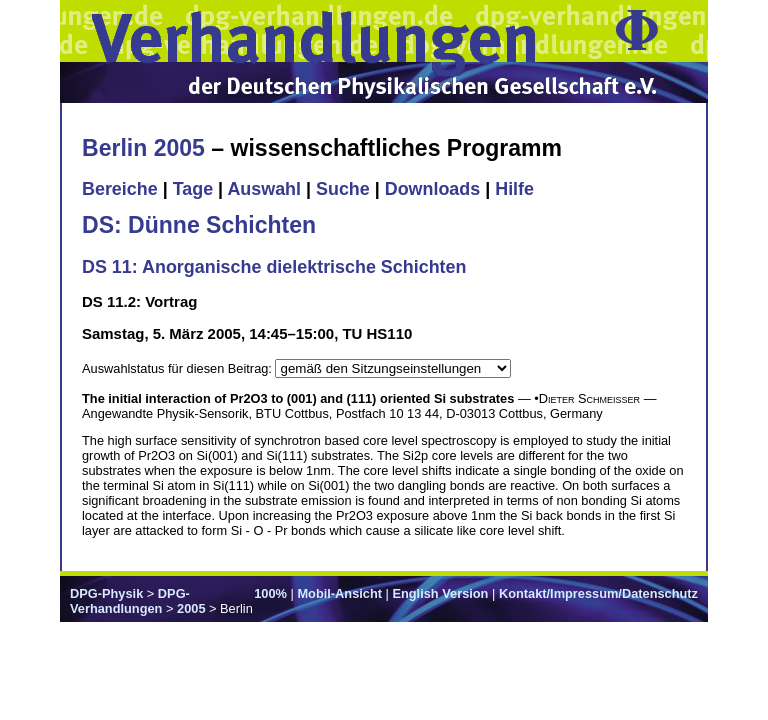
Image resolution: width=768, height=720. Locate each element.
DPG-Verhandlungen (130, 601)
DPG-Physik (106, 593)
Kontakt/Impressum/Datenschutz (598, 593)
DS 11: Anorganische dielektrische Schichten (274, 267)
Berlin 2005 (143, 148)
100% (270, 593)
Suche (343, 189)
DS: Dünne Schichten (199, 225)
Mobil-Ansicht (339, 593)
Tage (193, 189)
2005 (191, 608)
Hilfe (514, 189)
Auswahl (264, 189)
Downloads (433, 189)
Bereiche (120, 189)
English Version (440, 593)
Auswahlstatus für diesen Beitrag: (178, 368)
